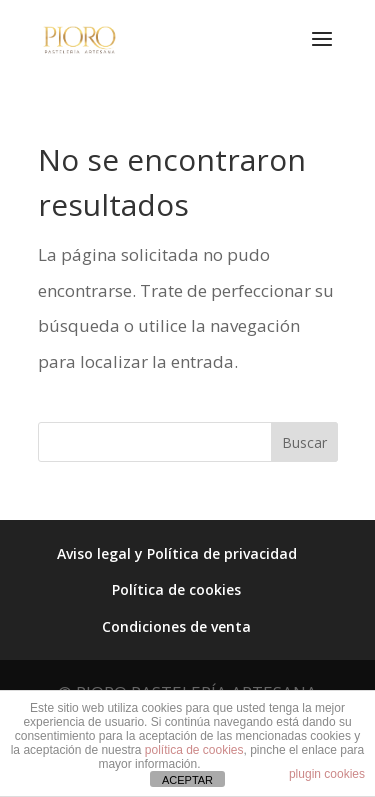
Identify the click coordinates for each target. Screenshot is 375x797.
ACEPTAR (187, 780)
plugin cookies (327, 774)
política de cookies (194, 750)
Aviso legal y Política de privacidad (177, 553)
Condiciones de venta (176, 626)
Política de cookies (176, 589)
